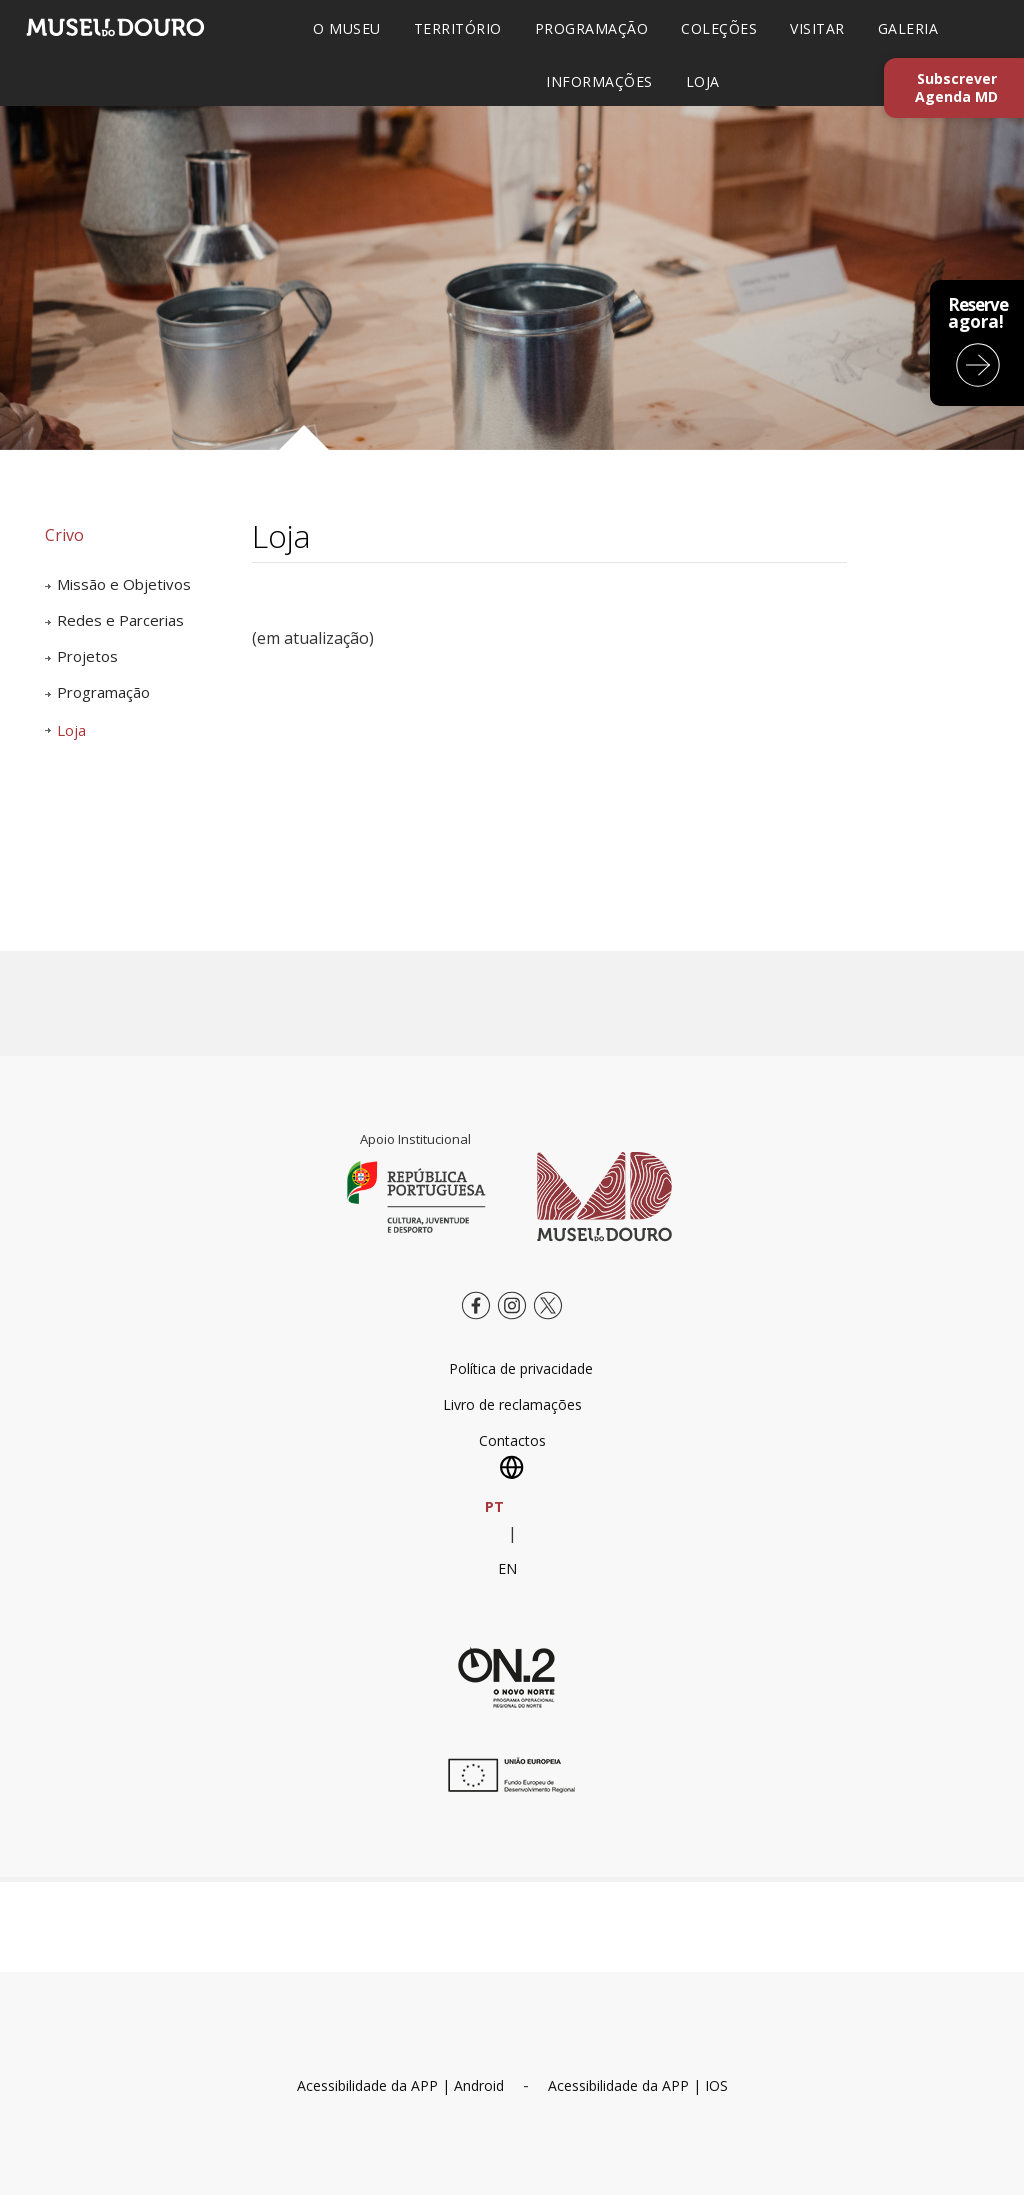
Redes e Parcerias (120, 620)
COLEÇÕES (719, 28)
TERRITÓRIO (458, 28)
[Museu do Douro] (604, 1195)
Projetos (87, 656)
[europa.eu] (507, 1787)
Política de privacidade (521, 1368)
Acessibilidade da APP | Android (400, 2085)
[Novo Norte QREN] (507, 1677)
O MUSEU (347, 28)
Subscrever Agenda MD (956, 87)
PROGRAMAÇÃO (592, 28)
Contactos (512, 1440)
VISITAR (817, 28)
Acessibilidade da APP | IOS (638, 2085)
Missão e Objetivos (124, 584)
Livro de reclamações (512, 1404)
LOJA (703, 81)
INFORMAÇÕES (599, 81)
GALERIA (908, 28)
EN (507, 1568)
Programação (103, 692)
